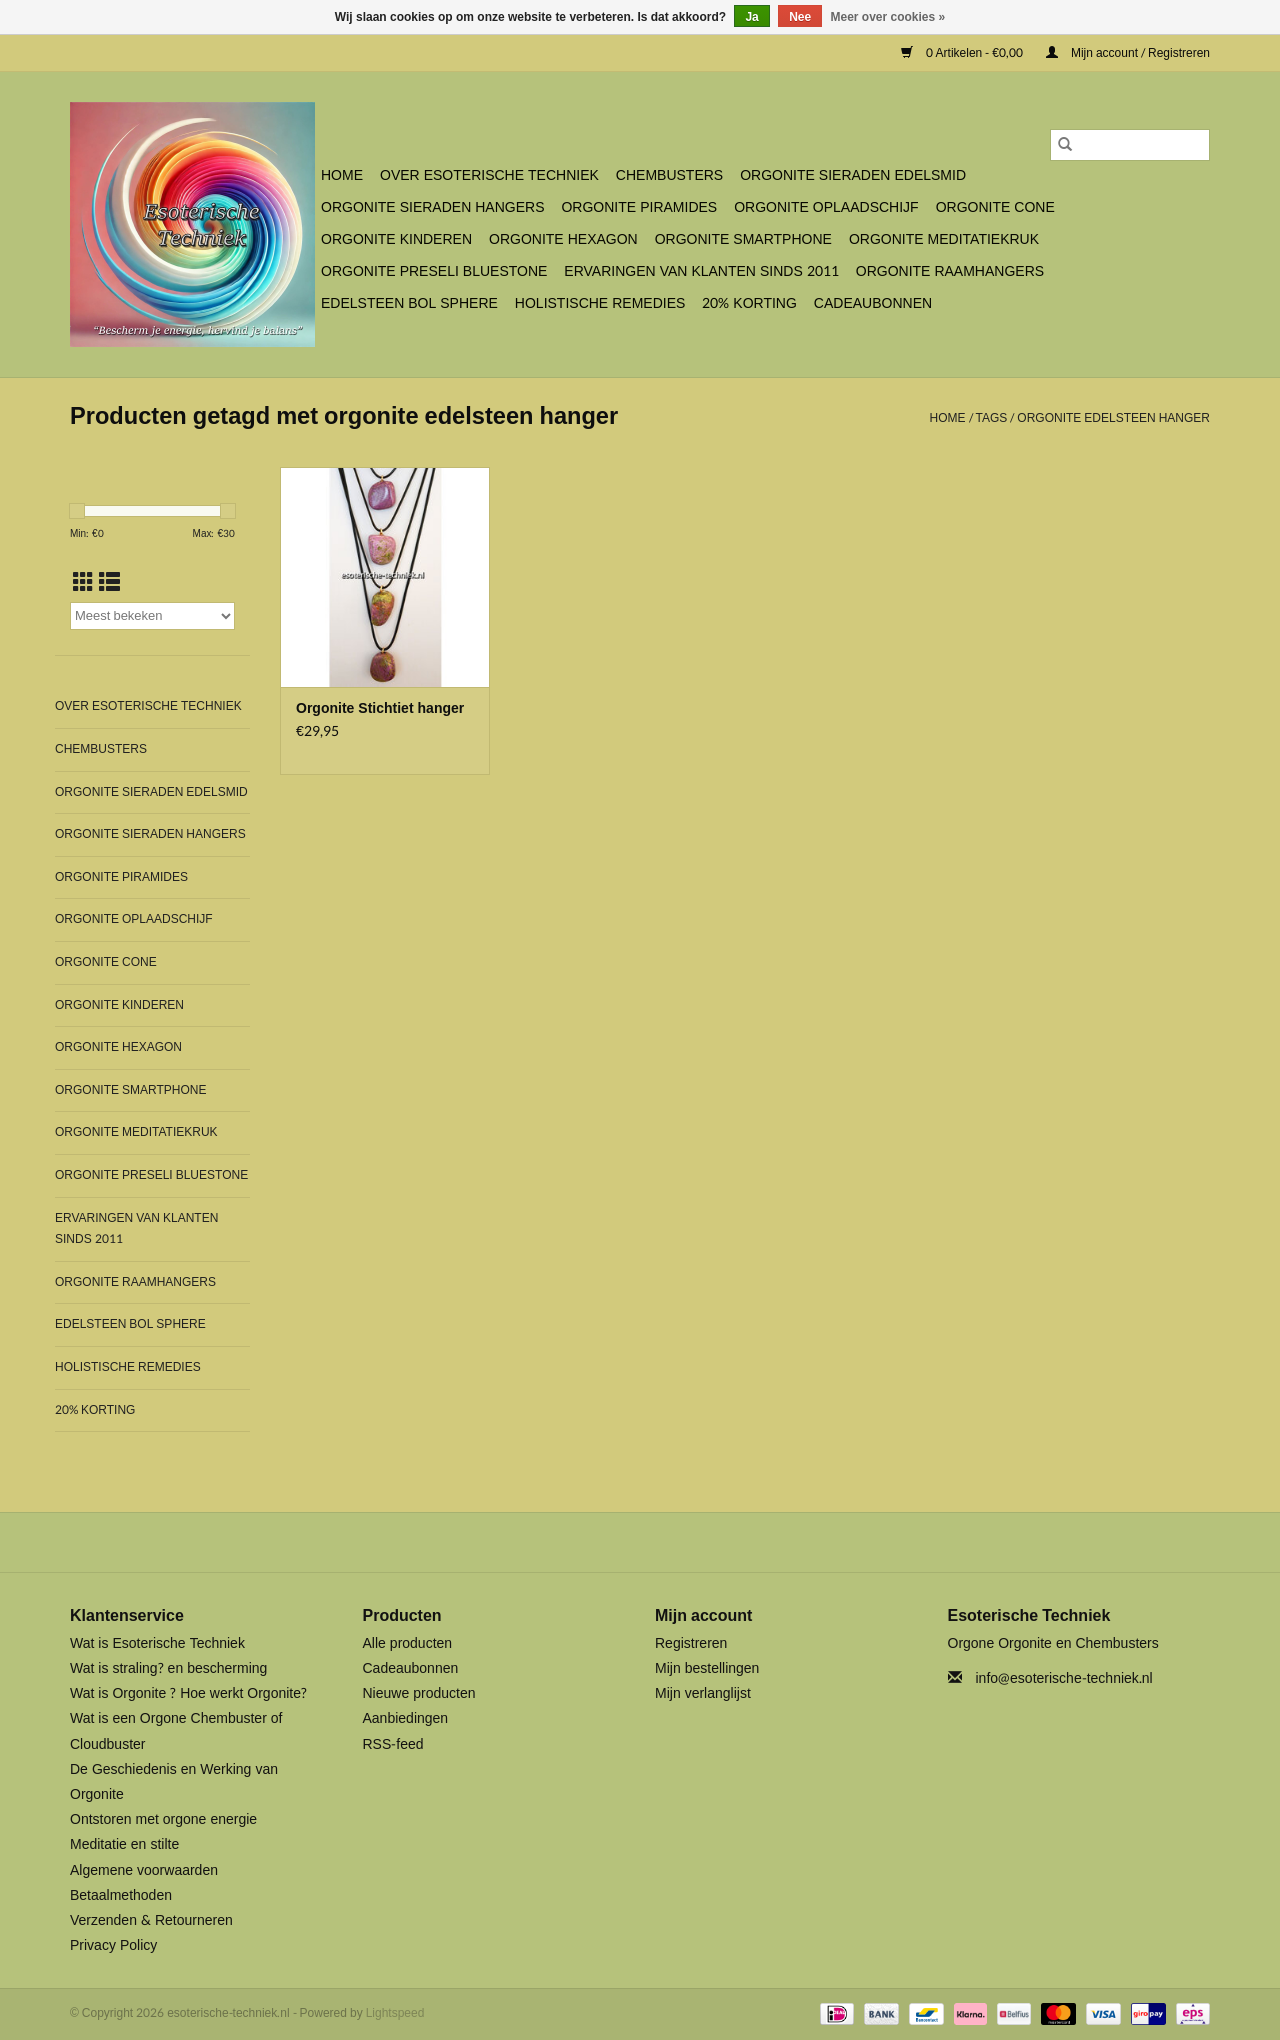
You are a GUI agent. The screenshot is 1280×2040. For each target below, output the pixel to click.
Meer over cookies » (888, 17)
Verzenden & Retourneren (151, 1920)
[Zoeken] (1130, 145)
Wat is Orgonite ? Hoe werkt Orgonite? (188, 1693)
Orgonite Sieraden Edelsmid (853, 175)
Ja (751, 17)
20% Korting (749, 303)
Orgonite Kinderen (396, 239)
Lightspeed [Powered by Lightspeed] (395, 2013)
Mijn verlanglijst (703, 1693)
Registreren (691, 1643)
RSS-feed (393, 1744)
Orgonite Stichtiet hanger (380, 709)
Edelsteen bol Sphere (409, 303)
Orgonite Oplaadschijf (826, 207)
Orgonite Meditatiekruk (944, 239)
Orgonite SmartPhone (743, 239)
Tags (992, 418)
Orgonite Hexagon (563, 239)
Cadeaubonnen (873, 303)
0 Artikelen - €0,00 (963, 53)
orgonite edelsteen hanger (1113, 418)
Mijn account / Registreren (1128, 53)
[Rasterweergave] (83, 583)
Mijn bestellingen (707, 1668)
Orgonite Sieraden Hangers (432, 207)
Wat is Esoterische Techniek (157, 1643)
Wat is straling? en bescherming (168, 1668)
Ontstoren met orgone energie (163, 1819)
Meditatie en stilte (124, 1844)
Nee (800, 17)
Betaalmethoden (121, 1895)
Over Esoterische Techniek (489, 175)
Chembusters (669, 175)
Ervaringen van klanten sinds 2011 (701, 271)
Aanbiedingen (406, 1718)
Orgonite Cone (995, 207)
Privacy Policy (113, 1945)
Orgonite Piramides (639, 207)
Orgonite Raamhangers (950, 271)
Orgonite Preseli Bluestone (434, 271)
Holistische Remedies (600, 303)
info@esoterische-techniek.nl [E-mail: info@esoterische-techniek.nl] (1064, 1678)
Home (342, 175)
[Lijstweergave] (109, 583)
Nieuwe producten (419, 1693)
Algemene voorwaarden (144, 1870)
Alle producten (408, 1643)
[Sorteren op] (152, 616)
